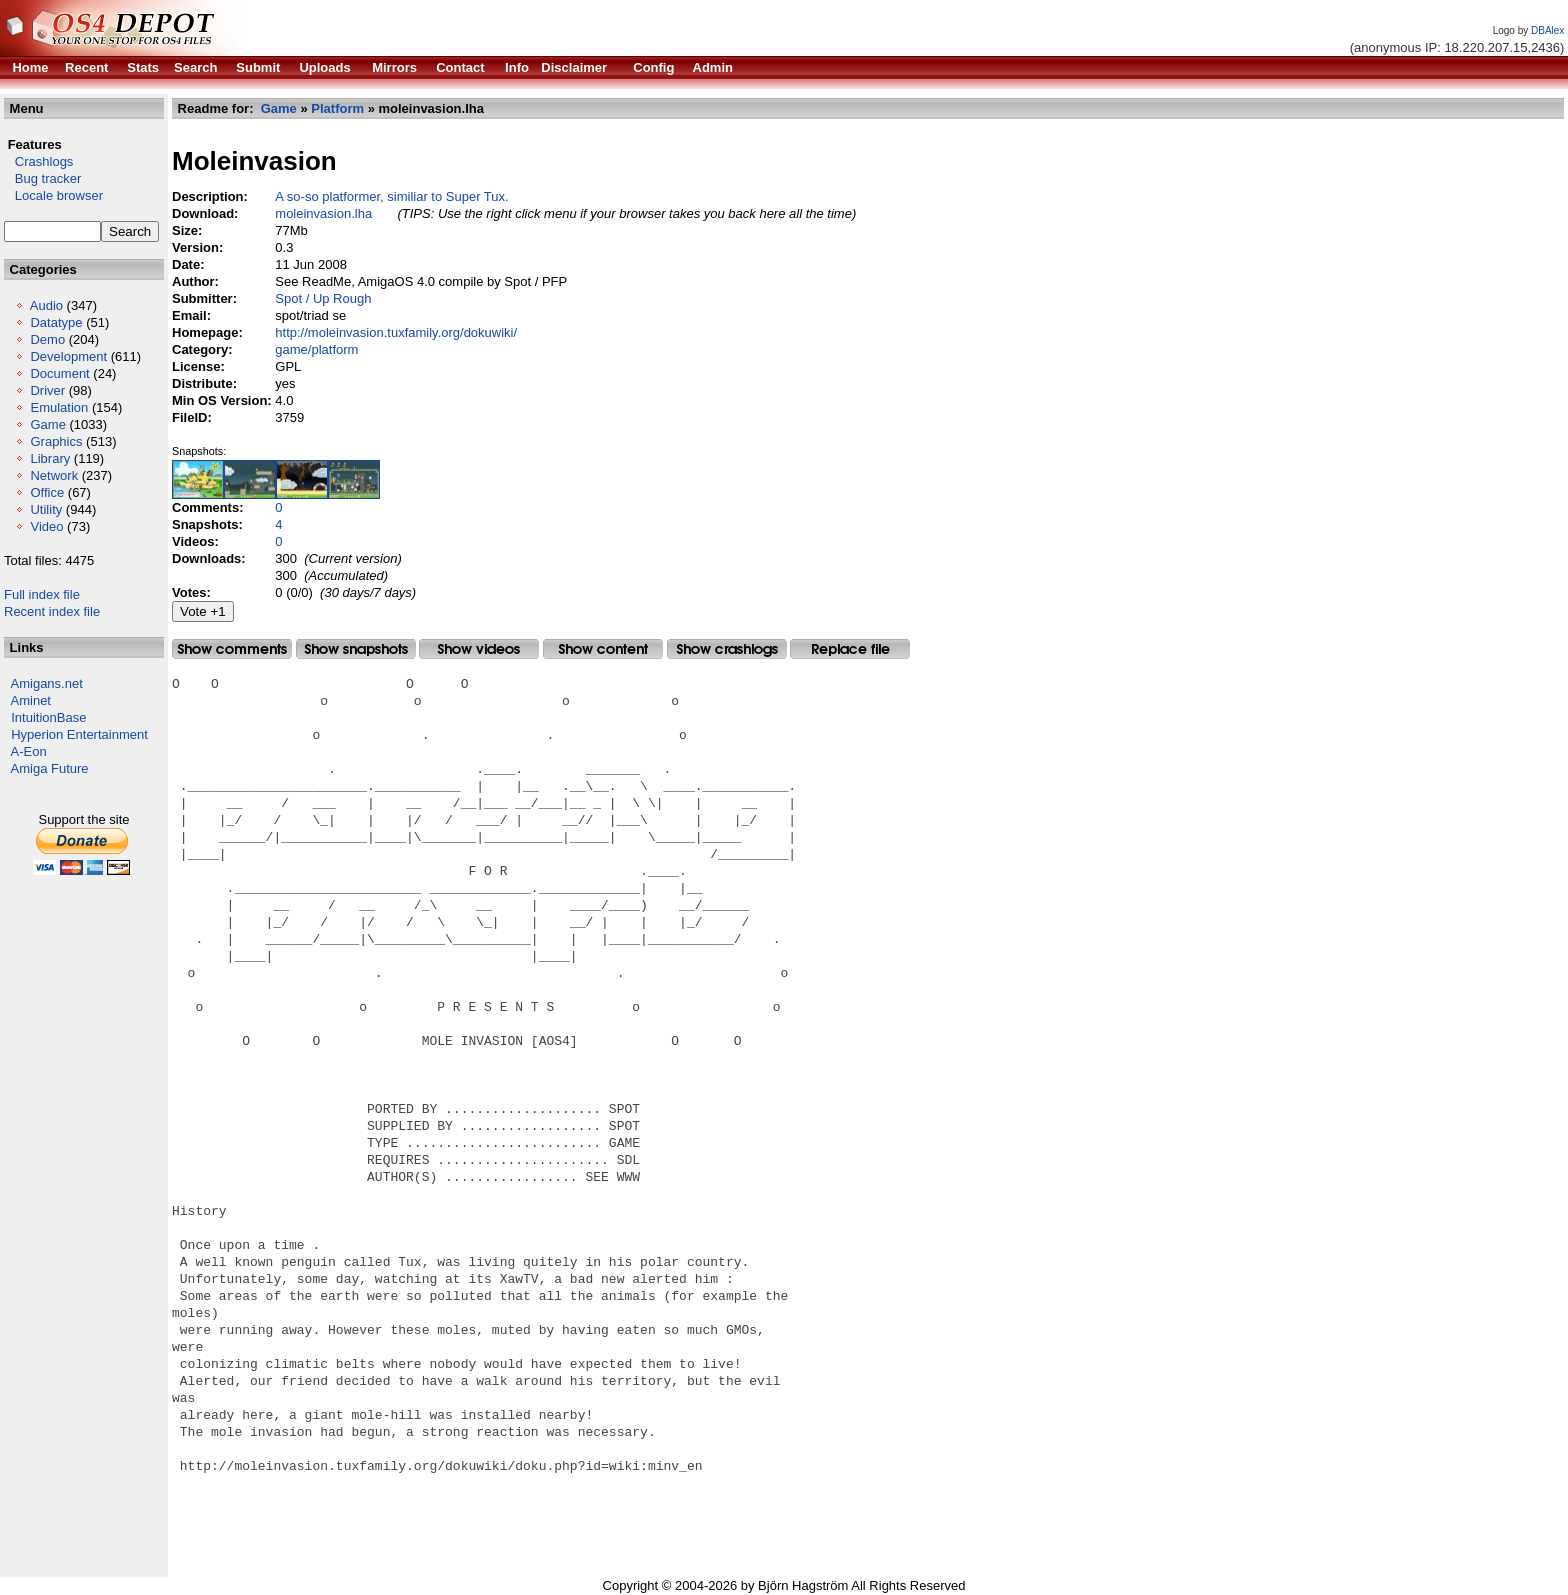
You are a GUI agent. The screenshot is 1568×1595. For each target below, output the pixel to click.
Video (46, 526)
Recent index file (52, 611)
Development (68, 356)
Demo (47, 339)
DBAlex (1547, 30)
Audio (46, 305)
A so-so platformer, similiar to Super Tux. (391, 196)
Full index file (42, 594)
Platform (337, 108)
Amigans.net (47, 683)
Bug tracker (42, 178)
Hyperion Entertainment (79, 734)
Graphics (56, 441)
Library (50, 458)
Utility (46, 509)
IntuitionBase (48, 717)
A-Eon (29, 751)
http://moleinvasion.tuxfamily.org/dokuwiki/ (396, 332)
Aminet (31, 700)
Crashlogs (38, 161)
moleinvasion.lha (323, 213)
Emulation (59, 407)
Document (59, 373)
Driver (47, 390)
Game (47, 424)
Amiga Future (50, 768)
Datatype (56, 322)
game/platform (316, 349)
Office (47, 492)
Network (54, 475)
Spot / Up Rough (323, 298)
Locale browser (53, 195)
